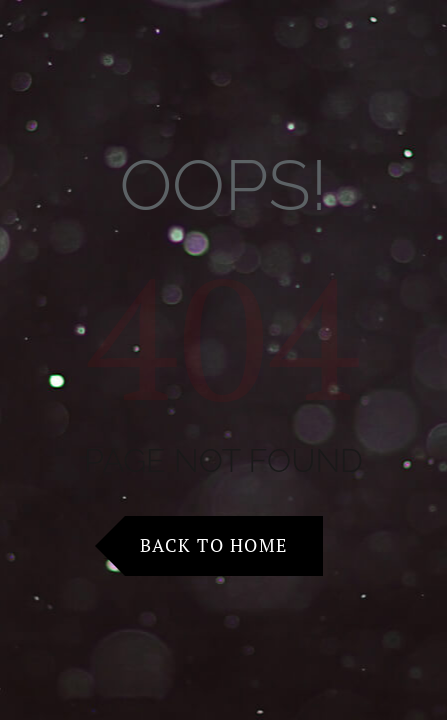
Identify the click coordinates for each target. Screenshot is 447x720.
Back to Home (214, 545)
